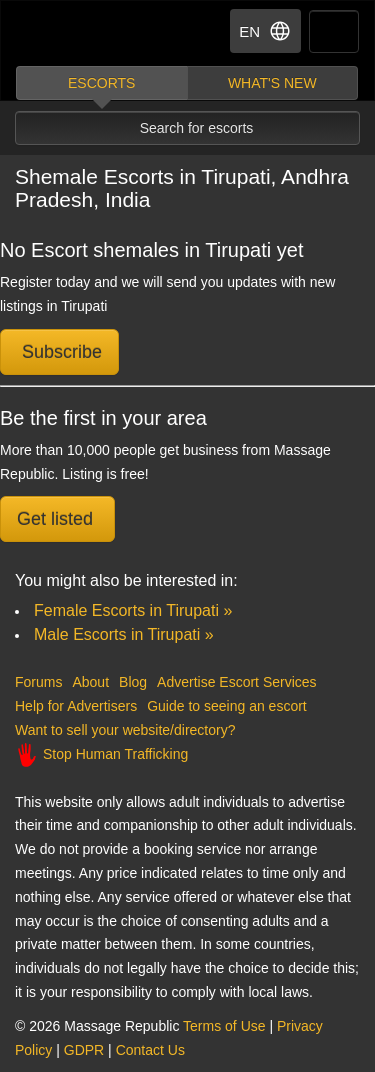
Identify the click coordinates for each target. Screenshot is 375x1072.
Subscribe (59, 352)
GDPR (84, 1050)
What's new (272, 83)
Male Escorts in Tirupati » (124, 634)
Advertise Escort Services (237, 682)
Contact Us (150, 1050)
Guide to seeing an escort (227, 706)
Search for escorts (197, 128)
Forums (38, 682)
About (90, 682)
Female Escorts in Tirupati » (133, 610)
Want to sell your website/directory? (125, 730)
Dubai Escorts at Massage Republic (88, 33)
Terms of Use (224, 1026)
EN (265, 31)
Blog (133, 682)
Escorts (101, 83)
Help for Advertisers (76, 706)
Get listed (57, 519)
